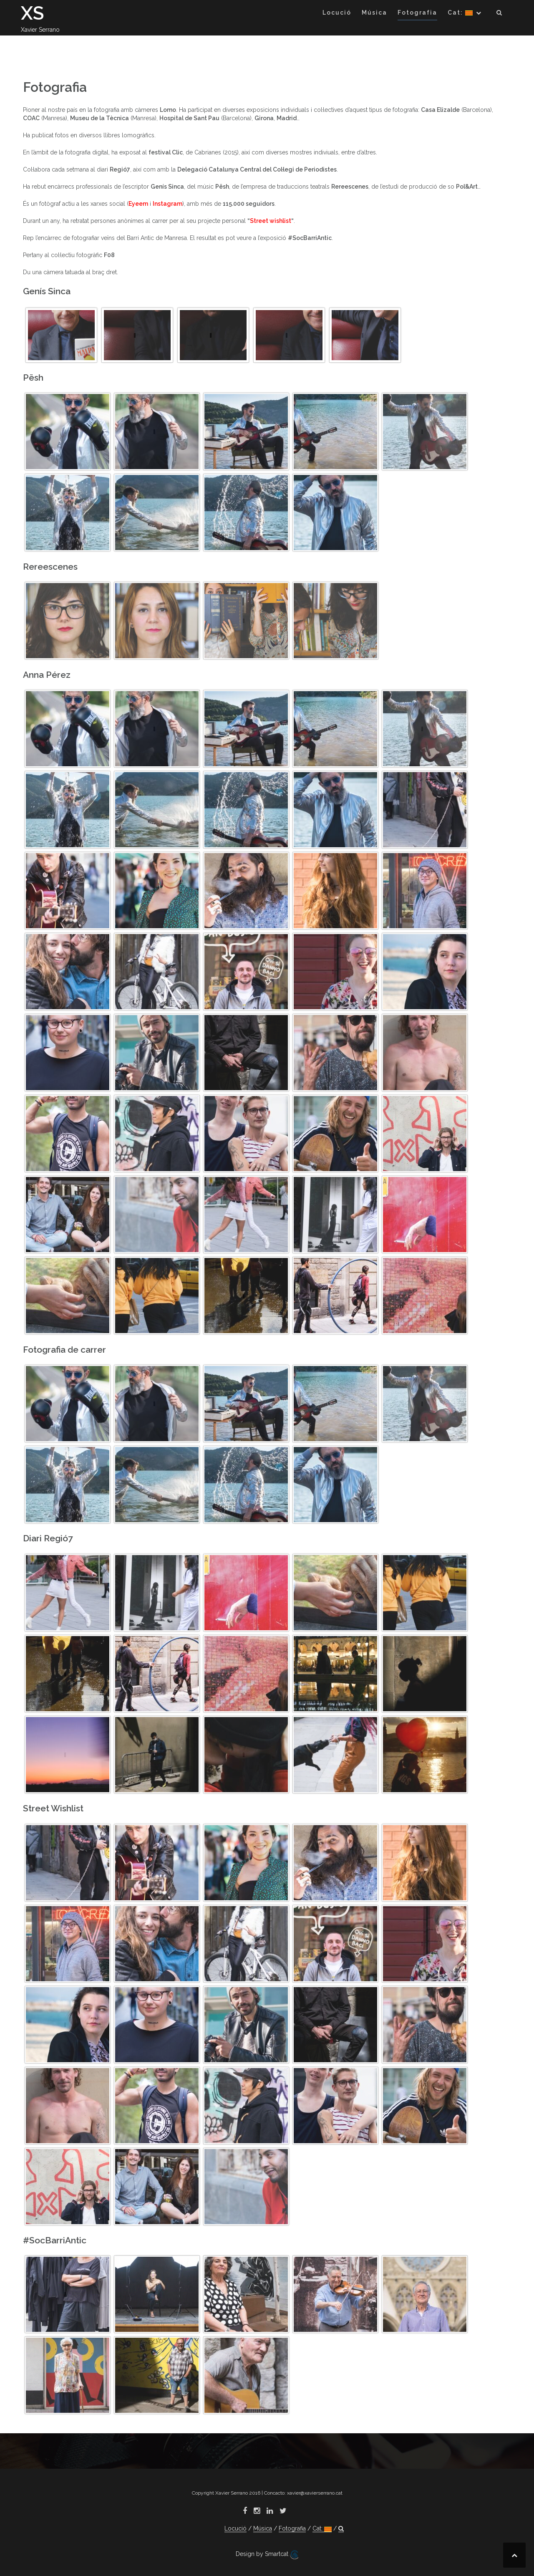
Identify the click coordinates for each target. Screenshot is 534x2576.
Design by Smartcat (267, 2554)
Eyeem (138, 203)
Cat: (460, 12)
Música (374, 12)
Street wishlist (270, 220)
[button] (499, 14)
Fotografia (417, 12)
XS (32, 13)
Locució (336, 12)
